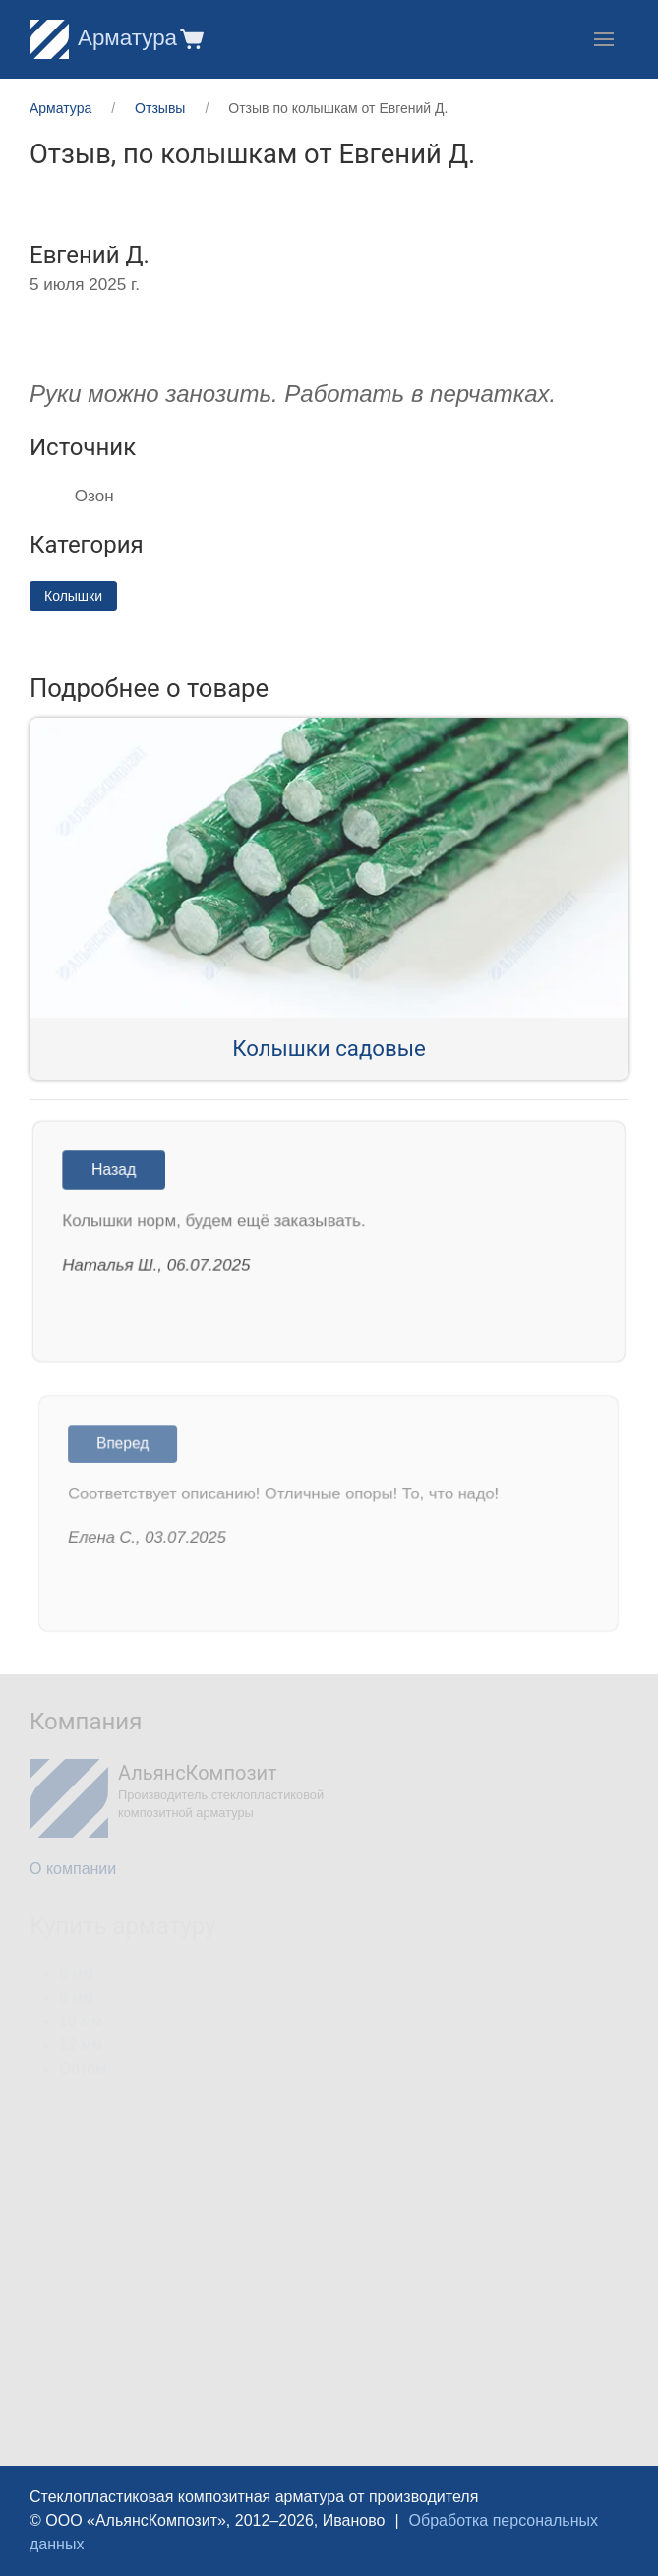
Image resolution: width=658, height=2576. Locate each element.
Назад (119, 1171)
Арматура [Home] (103, 38)
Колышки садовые (329, 1048)
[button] (190, 38)
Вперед (129, 1446)
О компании (73, 1868)
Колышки (73, 596)
